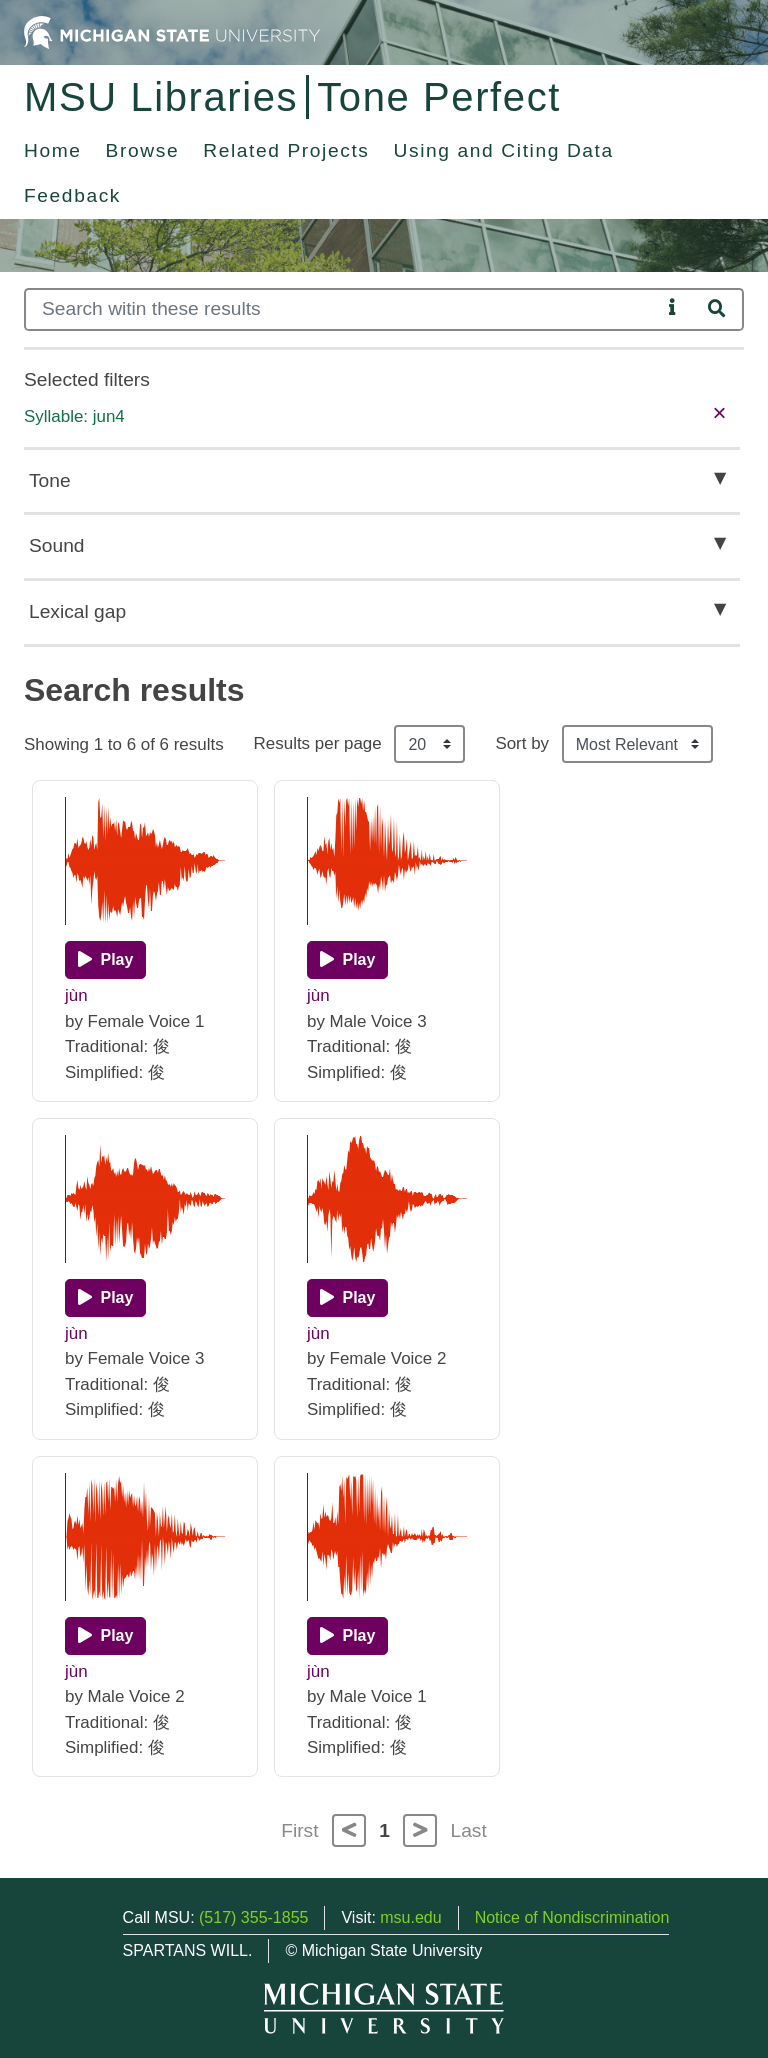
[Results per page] (429, 744)
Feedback (72, 195)
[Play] (105, 960)
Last (469, 1830)
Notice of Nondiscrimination (572, 1917)
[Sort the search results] (637, 744)
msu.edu (410, 1917)
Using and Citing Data (504, 150)
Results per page (318, 743)
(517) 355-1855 (253, 1917)
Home (53, 150)
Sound (56, 545)
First (299, 1830)
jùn (76, 995)
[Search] (342, 309)
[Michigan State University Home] (172, 31)
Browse (143, 150)
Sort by (522, 743)
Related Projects (286, 150)
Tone (50, 480)
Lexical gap (77, 611)
